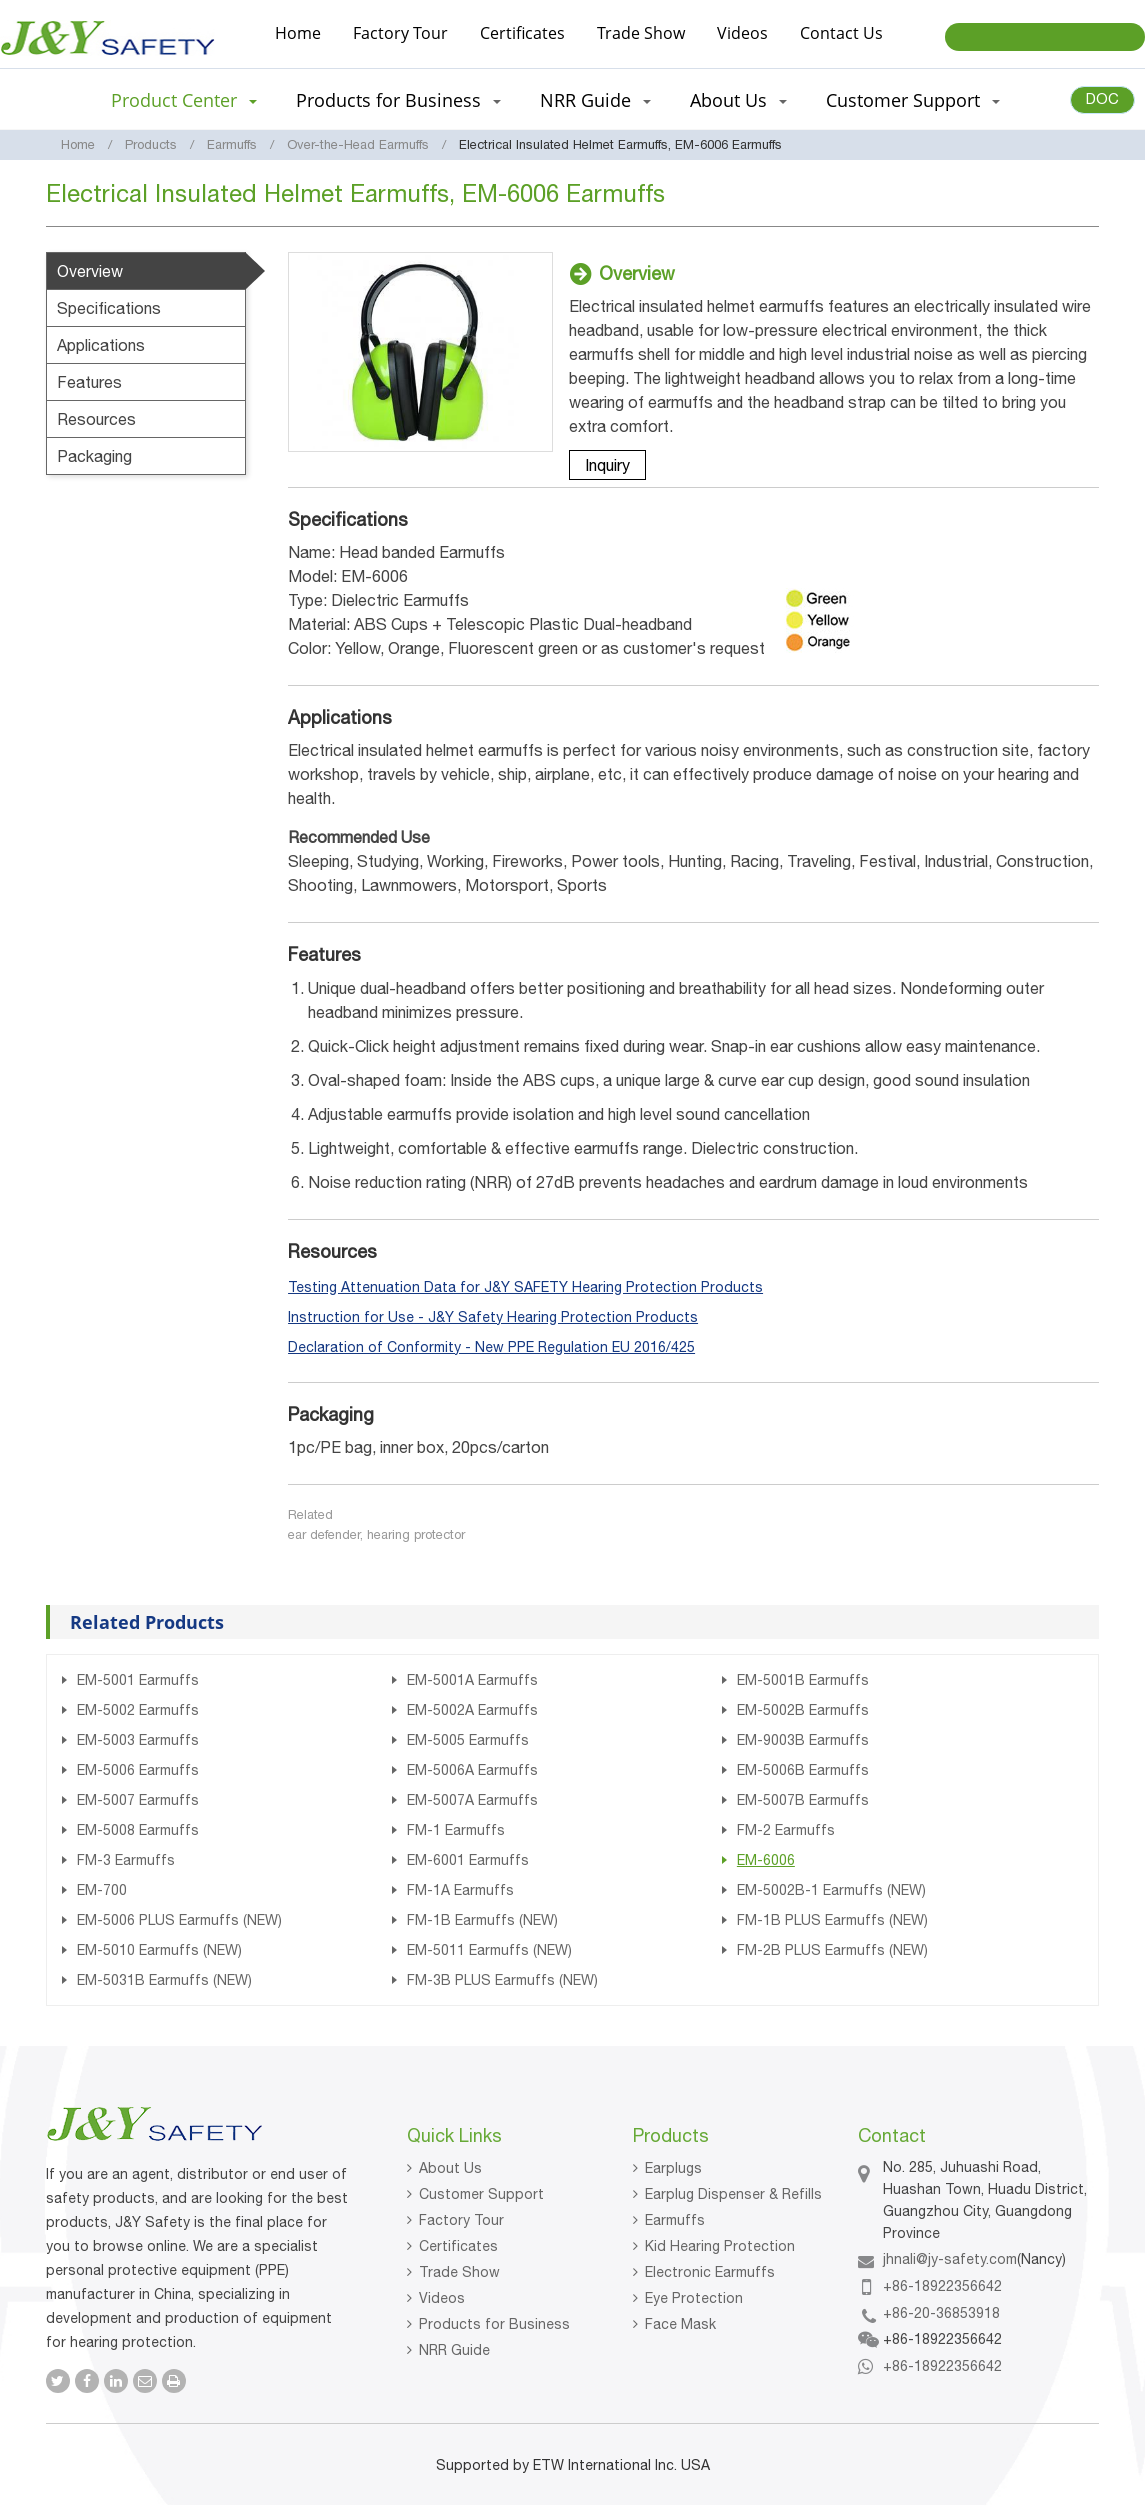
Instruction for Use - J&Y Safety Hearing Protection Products (493, 1317)
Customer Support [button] (913, 100)
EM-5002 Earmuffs (138, 1710)
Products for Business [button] (398, 100)
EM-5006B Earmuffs (803, 1770)
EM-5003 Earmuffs (138, 1740)
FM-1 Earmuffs (456, 1830)
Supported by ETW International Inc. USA (573, 2465)
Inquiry (607, 465)
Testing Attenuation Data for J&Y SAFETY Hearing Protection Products (525, 1287)
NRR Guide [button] (595, 100)
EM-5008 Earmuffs (138, 1830)
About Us (450, 2168)
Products (151, 144)
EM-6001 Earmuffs (468, 1860)
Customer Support (481, 2194)
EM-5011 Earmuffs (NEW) (489, 1950)
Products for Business (494, 2324)
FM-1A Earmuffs (460, 1890)
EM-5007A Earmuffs (472, 1800)
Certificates (522, 33)
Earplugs (673, 2168)
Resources (96, 419)
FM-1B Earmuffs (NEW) (482, 1920)
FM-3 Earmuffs (126, 1860)
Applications (101, 345)
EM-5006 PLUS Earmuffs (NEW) (179, 1920)
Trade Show (641, 33)
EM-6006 (766, 1860)
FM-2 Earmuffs (786, 1830)
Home (298, 33)
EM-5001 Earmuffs (138, 1680)
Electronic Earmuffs (710, 2272)
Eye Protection (694, 2298)
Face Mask (680, 2324)
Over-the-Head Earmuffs (358, 144)
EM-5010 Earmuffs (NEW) (159, 1950)
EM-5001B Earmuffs (803, 1680)
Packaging (94, 456)
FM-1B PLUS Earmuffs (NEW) (832, 1920)
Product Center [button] (184, 100)
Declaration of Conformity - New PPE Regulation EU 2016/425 (491, 1347)
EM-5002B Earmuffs (803, 1710)
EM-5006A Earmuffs (472, 1770)
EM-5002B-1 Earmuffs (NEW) (831, 1890)
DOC (1102, 98)
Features (89, 382)
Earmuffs (232, 144)
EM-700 (102, 1890)
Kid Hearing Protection (720, 2246)
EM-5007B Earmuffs (803, 1800)
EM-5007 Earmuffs (138, 1800)
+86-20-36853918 (941, 2313)
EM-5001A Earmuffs (472, 1680)
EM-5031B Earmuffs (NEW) (164, 1980)
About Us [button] (738, 100)
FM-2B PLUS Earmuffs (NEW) (832, 1950)
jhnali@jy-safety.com (950, 2259)
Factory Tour (400, 33)
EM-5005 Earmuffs (468, 1740)
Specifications (109, 308)
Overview (90, 271)
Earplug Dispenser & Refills (733, 2194)
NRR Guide (454, 2350)
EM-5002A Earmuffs (472, 1710)
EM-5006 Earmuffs (138, 1770)
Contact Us (841, 33)
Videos (742, 33)
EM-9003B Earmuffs (803, 1740)
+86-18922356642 (942, 2286)
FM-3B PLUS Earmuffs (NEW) (502, 1980)
